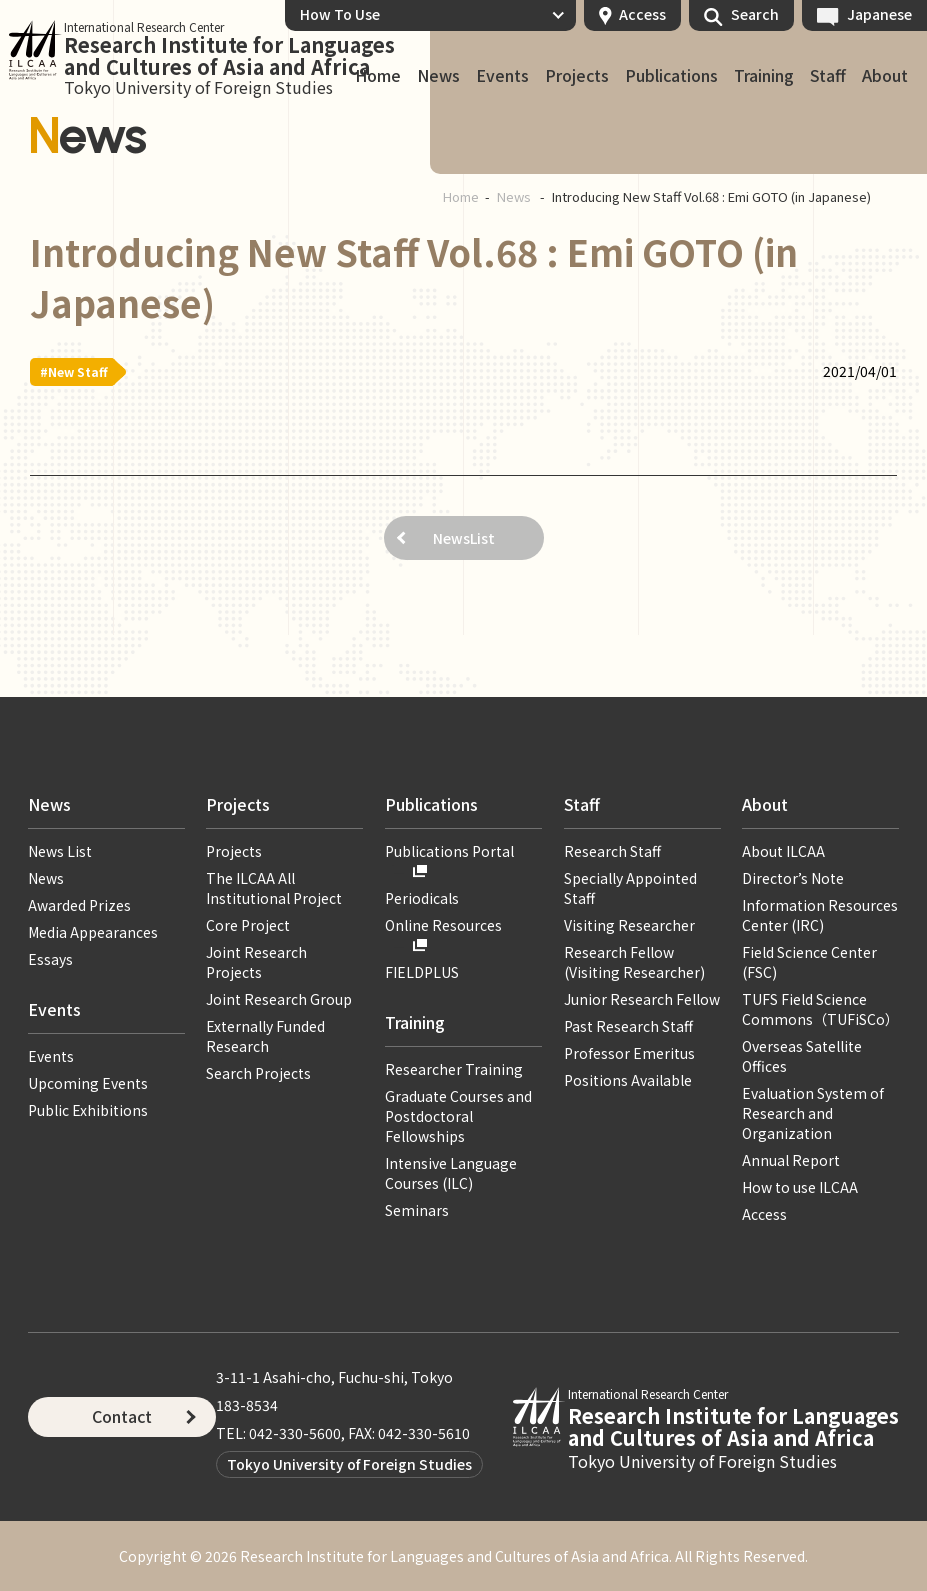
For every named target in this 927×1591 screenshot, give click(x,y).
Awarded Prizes (79, 905)
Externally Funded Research (265, 1036)
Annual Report (791, 1160)
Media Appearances (93, 932)
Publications (671, 76)
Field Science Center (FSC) (809, 962)
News (438, 76)
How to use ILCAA (800, 1187)
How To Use (340, 14)
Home (461, 196)
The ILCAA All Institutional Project (274, 888)
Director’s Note (793, 878)
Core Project (248, 925)
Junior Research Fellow (642, 999)
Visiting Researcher (629, 925)
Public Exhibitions (88, 1110)
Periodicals (422, 898)
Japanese (879, 14)
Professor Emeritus (629, 1053)
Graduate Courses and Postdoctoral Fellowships (458, 1116)
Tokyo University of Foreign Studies (349, 1464)
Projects (577, 76)
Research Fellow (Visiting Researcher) (634, 962)
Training (764, 76)
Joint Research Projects (256, 962)
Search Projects (258, 1073)
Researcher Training (454, 1069)
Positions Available (628, 1080)
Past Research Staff (628, 1026)
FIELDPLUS (422, 972)
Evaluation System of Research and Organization (813, 1113)
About (885, 76)
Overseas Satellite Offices (802, 1056)
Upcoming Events (88, 1083)
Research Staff (612, 851)
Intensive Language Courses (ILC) (451, 1173)
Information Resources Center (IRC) (820, 915)
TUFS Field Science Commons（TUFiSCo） (820, 1009)
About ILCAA (783, 851)
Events (502, 76)
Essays (50, 959)
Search (755, 14)
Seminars (417, 1210)
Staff (828, 76)
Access (642, 14)
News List (60, 851)
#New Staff (74, 371)
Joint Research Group (279, 999)
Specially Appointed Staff (630, 888)
